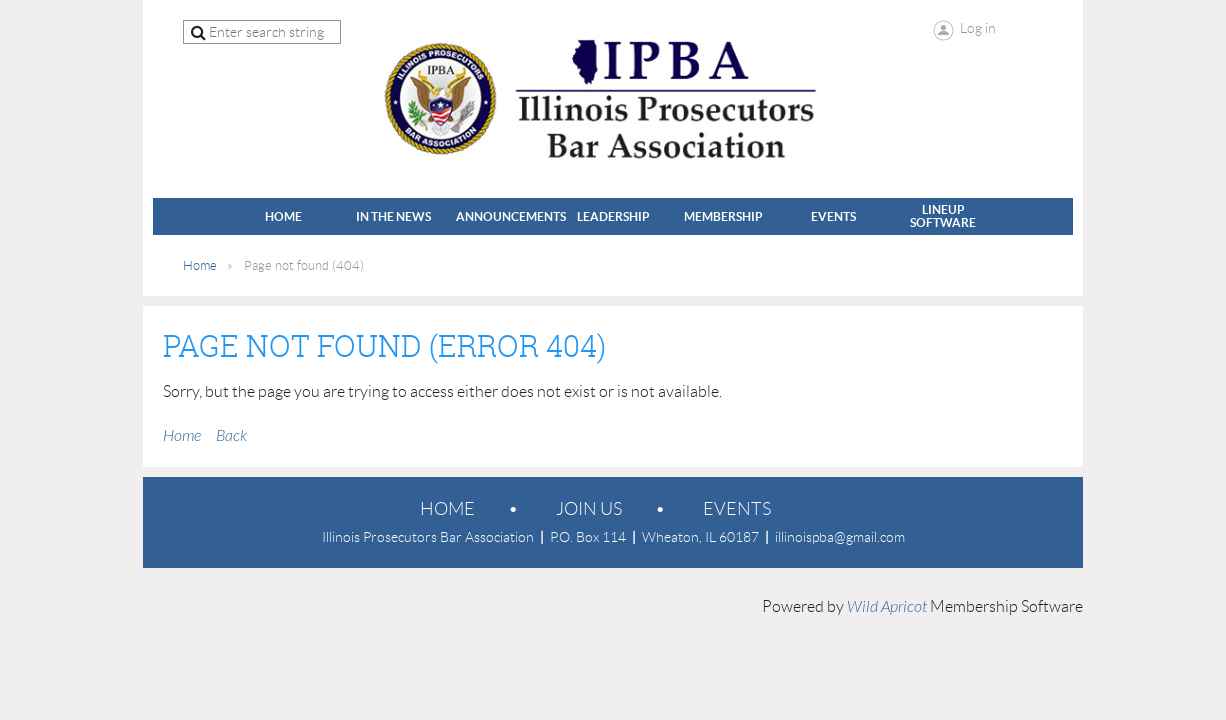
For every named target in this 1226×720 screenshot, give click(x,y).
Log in (978, 28)
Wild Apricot (887, 607)
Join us (589, 509)
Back (231, 436)
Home (200, 265)
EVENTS (737, 509)
